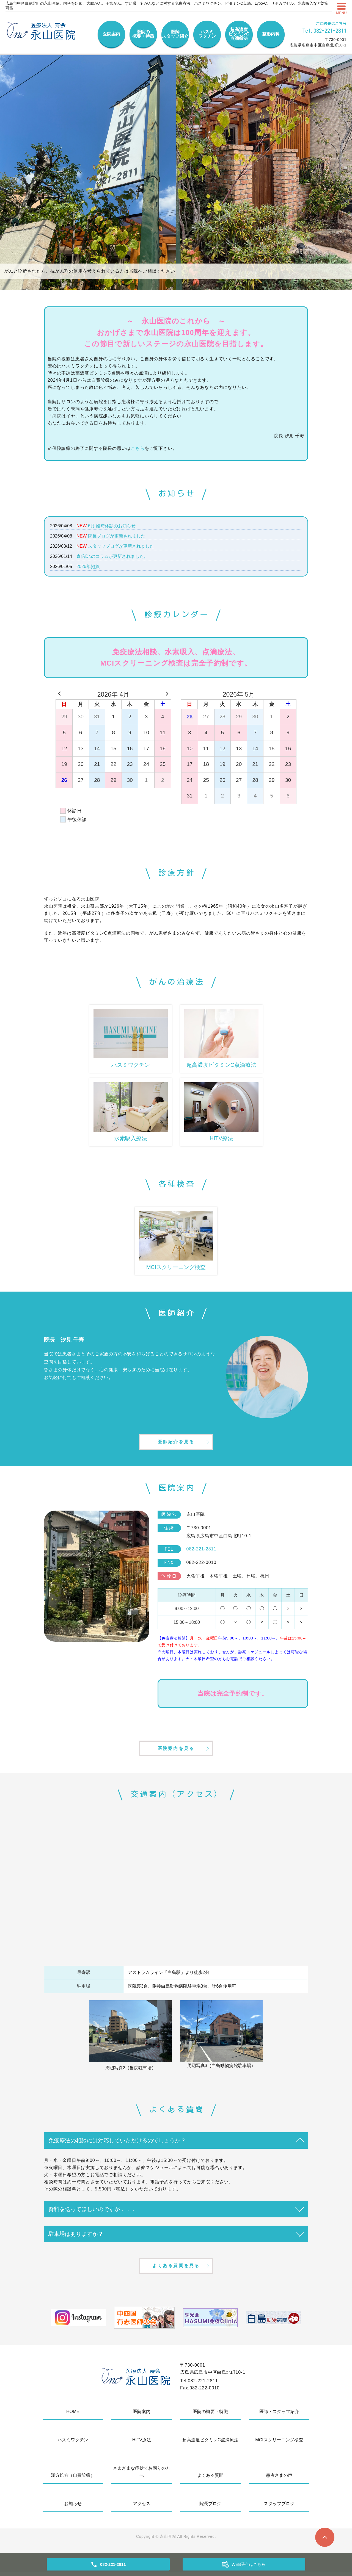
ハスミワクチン (207, 33)
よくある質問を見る (176, 2269)
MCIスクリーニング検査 (279, 2444)
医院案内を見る (176, 1750)
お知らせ (73, 2507)
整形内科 (271, 34)
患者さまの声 (279, 2479)
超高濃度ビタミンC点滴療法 (239, 34)
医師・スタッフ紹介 (279, 2415)
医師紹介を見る (176, 1443)
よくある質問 (210, 2479)
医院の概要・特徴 (143, 33)
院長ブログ (210, 2507)
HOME (72, 2415)
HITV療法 (141, 2444)
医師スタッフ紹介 (175, 33)
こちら (137, 448)
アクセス (141, 2507)
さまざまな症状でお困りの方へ (141, 2476)
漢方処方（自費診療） (73, 2479)
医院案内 (111, 34)
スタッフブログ (279, 2507)
